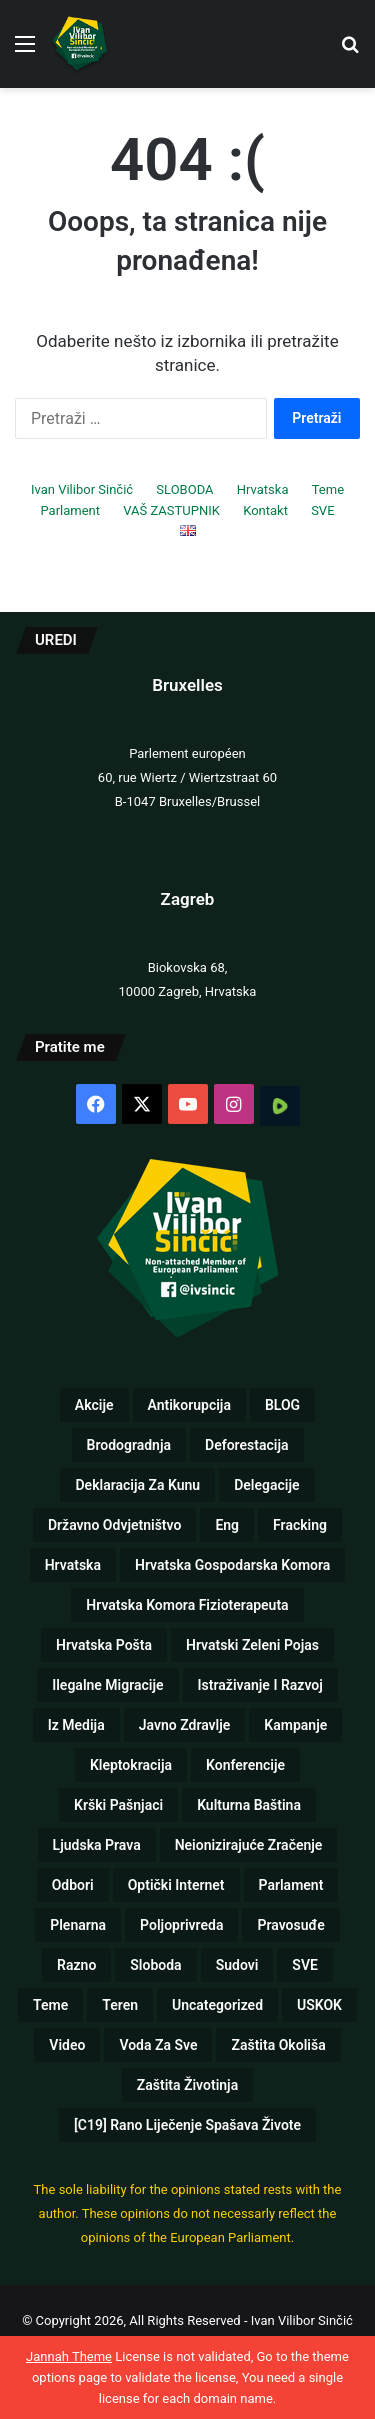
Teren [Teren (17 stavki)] (120, 2005)
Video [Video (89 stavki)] (67, 2045)
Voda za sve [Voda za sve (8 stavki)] (158, 2045)
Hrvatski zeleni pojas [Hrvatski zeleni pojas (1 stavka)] (252, 1645)
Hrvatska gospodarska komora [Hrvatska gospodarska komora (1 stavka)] (232, 1565)
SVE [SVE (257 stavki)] (305, 1965)
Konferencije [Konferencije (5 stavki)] (245, 1765)
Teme (328, 489)
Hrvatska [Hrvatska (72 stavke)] (73, 1565)
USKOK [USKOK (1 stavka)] (319, 2005)
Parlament (70, 510)
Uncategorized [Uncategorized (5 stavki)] (217, 2005)
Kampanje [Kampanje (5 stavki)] (295, 1725)
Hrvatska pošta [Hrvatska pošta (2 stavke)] (104, 1645)
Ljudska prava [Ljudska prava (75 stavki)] (97, 1845)
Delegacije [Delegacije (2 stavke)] (266, 1485)
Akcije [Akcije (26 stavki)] (94, 1405)
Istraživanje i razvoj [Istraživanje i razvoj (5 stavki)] (260, 1685)
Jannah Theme (69, 2356)
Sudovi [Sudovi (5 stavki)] (237, 1965)
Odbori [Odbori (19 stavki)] (73, 1885)
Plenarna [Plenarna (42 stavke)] (78, 1925)
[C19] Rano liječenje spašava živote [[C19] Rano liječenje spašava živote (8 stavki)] (187, 2125)
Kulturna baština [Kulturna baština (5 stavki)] (249, 1805)
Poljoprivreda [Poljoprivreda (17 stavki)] (181, 1925)
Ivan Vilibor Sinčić (82, 489)
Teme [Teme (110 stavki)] (50, 2005)
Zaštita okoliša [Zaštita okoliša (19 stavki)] (278, 2045)
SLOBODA (184, 489)
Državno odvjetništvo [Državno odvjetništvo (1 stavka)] (114, 1525)
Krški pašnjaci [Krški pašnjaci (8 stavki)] (118, 1805)
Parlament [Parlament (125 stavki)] (291, 1885)
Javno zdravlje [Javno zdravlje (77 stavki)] (185, 1725)
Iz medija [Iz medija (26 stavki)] (76, 1725)
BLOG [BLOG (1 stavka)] (282, 1405)
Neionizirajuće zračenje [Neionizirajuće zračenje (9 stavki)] (249, 1845)
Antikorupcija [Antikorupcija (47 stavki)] (189, 1405)
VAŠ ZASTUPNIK (171, 510)
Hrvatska (263, 489)
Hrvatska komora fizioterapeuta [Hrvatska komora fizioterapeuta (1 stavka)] (187, 1605)
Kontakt (265, 510)
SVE (322, 510)
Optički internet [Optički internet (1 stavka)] (176, 1885)
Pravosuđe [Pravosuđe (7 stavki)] (290, 1925)
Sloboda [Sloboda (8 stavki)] (155, 1965)
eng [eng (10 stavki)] (227, 1525)
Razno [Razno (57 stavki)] (76, 1965)
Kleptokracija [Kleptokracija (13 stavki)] (131, 1765)
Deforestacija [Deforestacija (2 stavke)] (246, 1445)
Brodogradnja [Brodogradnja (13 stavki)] (129, 1445)
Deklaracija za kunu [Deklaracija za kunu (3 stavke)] (137, 1485)
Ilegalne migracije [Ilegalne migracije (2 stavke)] (107, 1685)
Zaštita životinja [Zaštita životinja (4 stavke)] (187, 2085)
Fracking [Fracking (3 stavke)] (300, 1525)
